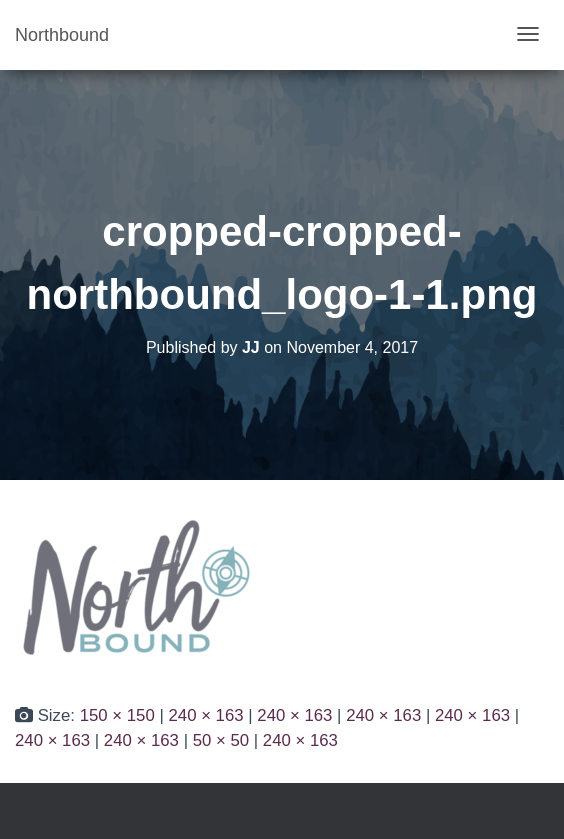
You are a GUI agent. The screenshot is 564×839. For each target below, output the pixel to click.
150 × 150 (117, 715)
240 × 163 (205, 715)
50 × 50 (221, 740)
